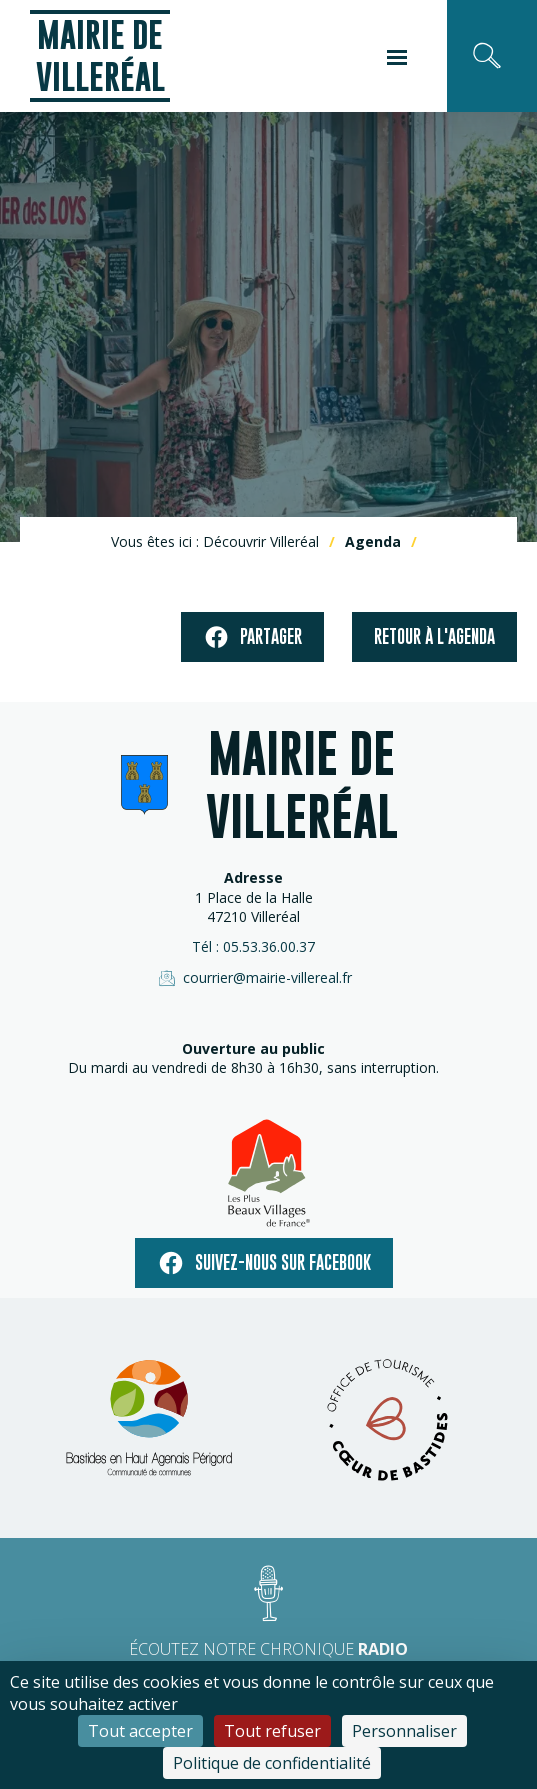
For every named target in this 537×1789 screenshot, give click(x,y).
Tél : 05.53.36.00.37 (253, 946)
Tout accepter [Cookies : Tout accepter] (140, 1731)
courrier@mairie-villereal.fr (254, 978)
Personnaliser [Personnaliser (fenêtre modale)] (404, 1731)
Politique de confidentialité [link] (272, 1763)
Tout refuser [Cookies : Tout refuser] (272, 1731)
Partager (252, 637)
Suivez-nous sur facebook (264, 1263)
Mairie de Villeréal (100, 55)
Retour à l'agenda (434, 636)
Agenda (373, 541)
